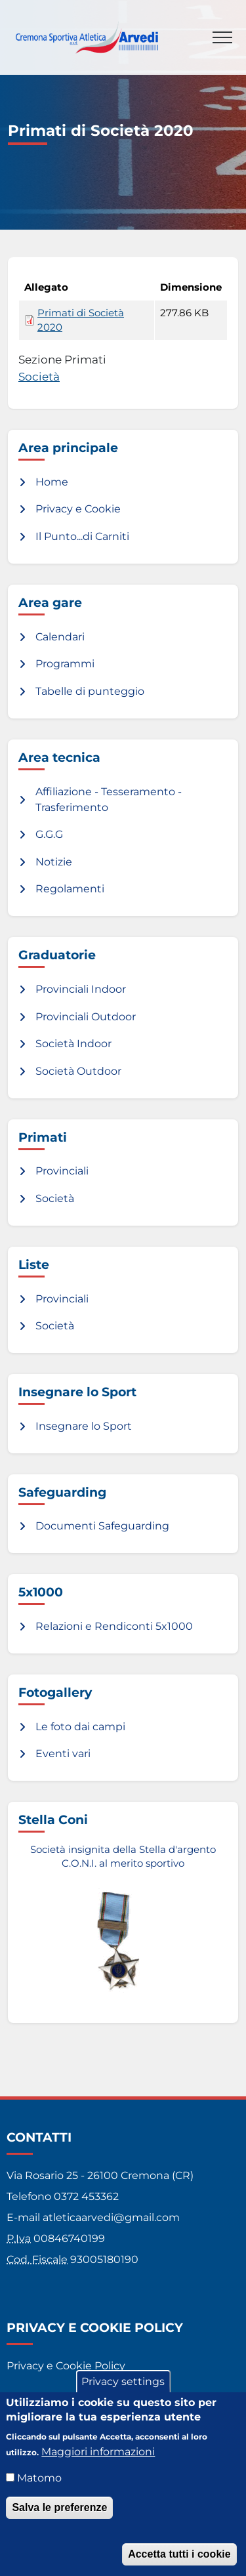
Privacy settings (123, 2393)
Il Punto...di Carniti (82, 536)
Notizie (53, 862)
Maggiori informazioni (98, 2463)
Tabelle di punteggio (89, 691)
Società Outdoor (78, 1071)
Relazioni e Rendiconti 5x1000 (114, 1626)
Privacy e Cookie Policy (66, 2365)
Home (51, 482)
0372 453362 (86, 2196)
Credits (25, 2397)
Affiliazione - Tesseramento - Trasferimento (108, 799)
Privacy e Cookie (78, 509)
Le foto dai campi (80, 1726)
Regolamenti (69, 889)
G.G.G (49, 834)
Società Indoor (73, 1043)
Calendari (60, 637)
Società (39, 376)
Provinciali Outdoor (85, 1016)
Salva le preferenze (59, 2519)
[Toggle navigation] (222, 37)
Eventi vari (63, 1753)
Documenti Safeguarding (102, 1526)
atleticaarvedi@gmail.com (111, 2217)
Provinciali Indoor (80, 989)
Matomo (39, 2489)
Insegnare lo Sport (83, 1426)
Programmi (64, 663)
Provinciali (62, 1171)
